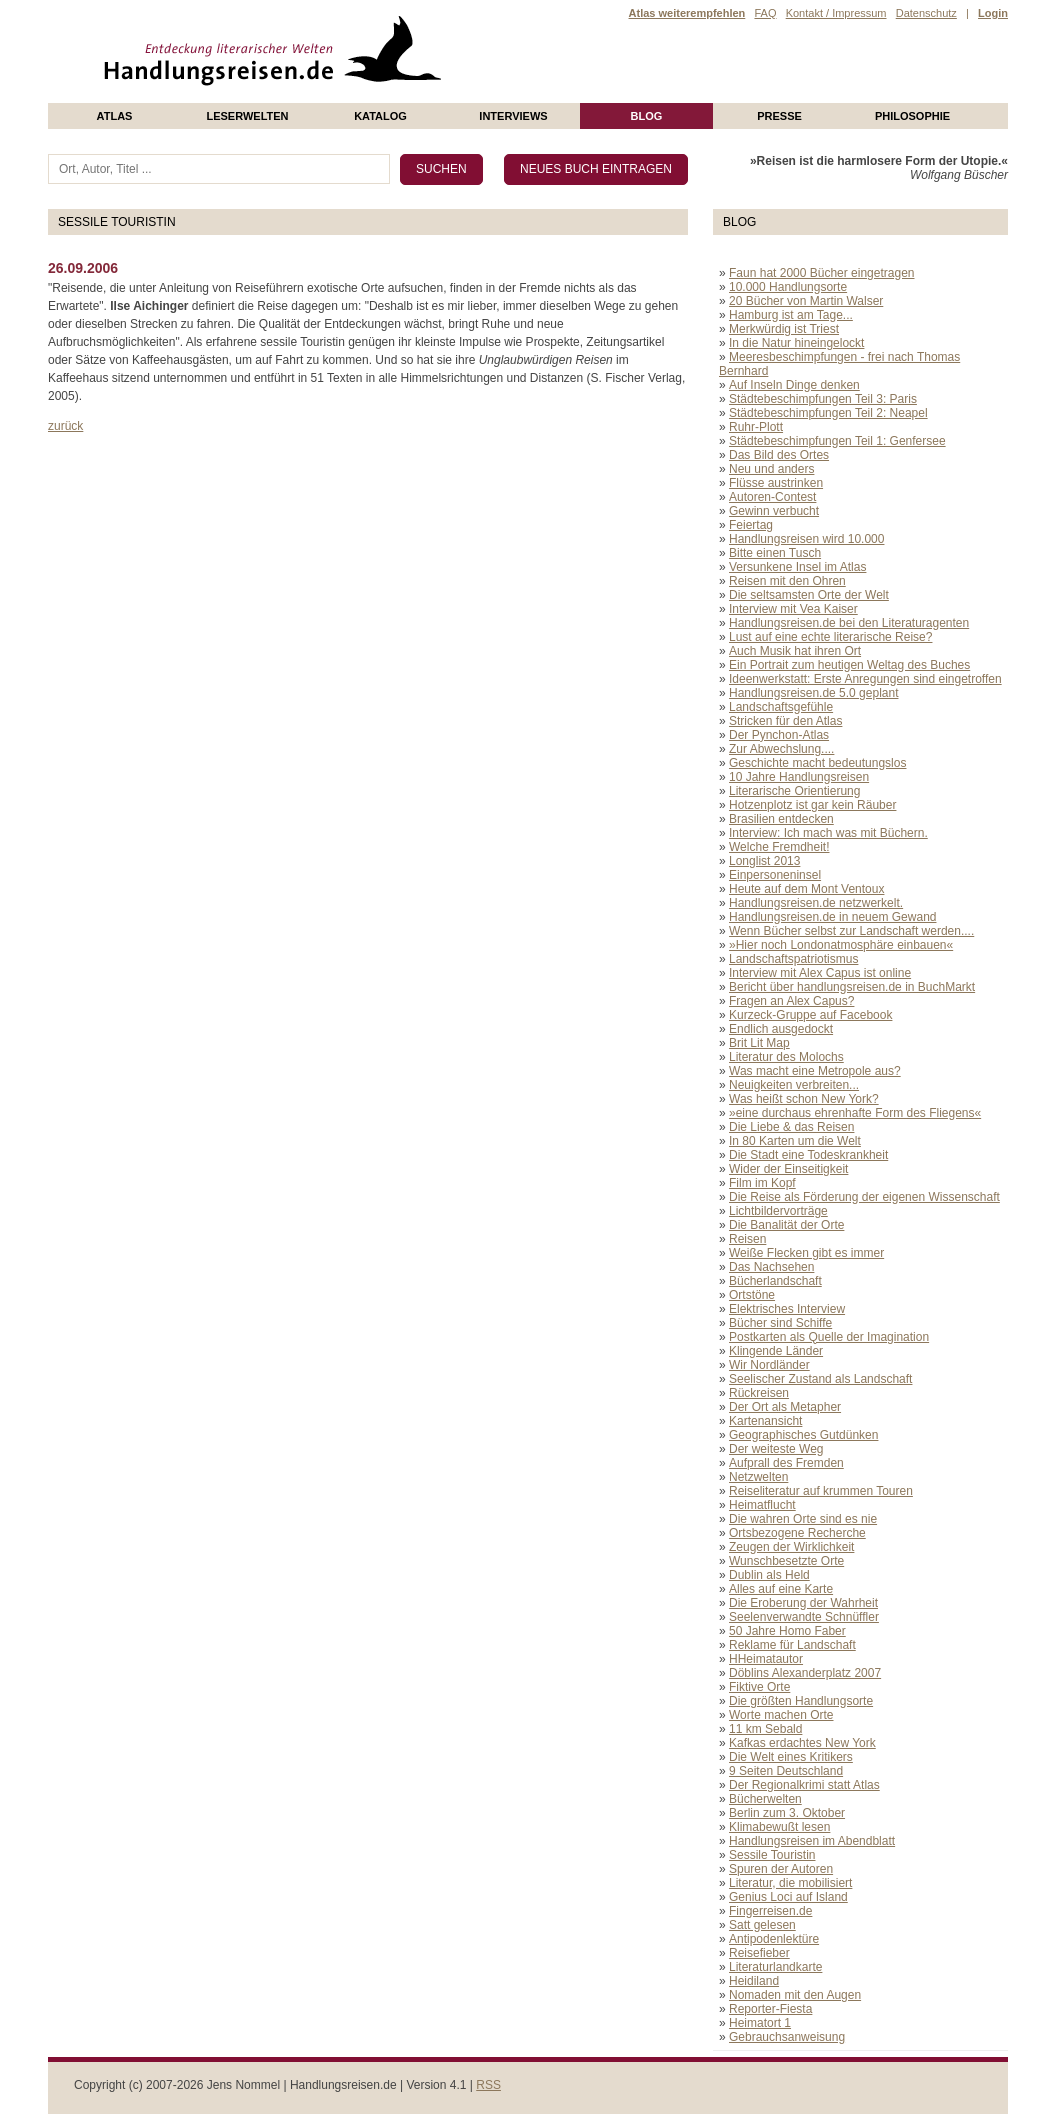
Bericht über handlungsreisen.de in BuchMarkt (852, 987)
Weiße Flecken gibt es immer (806, 1253)
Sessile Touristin (772, 1855)
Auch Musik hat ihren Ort (795, 651)
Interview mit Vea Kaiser (793, 609)
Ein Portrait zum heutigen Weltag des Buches (849, 665)
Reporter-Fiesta (770, 2009)
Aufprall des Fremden (786, 1463)
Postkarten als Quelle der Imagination (829, 1337)
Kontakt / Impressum (836, 13)
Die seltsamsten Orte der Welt (809, 595)
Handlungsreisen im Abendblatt (812, 1841)
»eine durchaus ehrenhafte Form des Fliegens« (855, 1113)
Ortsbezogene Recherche (797, 1533)
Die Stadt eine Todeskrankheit (808, 1155)
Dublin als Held (769, 1575)
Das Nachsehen (771, 1267)
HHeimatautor (766, 1659)
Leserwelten (247, 116)
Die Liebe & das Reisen (791, 1127)
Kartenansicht (765, 1421)
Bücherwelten (765, 1799)
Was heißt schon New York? (804, 1099)
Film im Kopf (762, 1183)
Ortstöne (752, 1295)
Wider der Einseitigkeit (788, 1169)
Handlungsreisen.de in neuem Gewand (832, 917)
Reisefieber (759, 1953)
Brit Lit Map (759, 1043)
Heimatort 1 (760, 2023)
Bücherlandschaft (775, 1281)
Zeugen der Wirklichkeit (791, 1547)
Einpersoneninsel (775, 875)
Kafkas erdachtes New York (802, 1743)
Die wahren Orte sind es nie (803, 1519)
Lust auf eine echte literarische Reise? (830, 637)
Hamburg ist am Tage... (791, 315)
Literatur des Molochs (786, 1057)
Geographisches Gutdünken (803, 1435)
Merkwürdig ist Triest (784, 329)
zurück (65, 426)
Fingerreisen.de (770, 1911)
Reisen (747, 1239)
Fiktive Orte (759, 1687)
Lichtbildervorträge (778, 1211)
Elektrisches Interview (787, 1309)
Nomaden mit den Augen (795, 1995)
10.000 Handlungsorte (788, 287)
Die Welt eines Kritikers (791, 1757)
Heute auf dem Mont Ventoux (806, 889)
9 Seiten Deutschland (786, 1771)
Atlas (115, 116)
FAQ (765, 13)
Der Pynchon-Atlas (779, 735)
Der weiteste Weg (776, 1449)
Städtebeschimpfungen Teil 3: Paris (823, 399)
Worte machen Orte (781, 1715)
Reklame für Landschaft (792, 1645)
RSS (488, 2085)
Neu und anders (771, 469)
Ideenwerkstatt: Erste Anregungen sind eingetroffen (865, 679)
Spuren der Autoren (781, 1869)
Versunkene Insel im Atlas (797, 567)
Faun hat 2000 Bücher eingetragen (821, 273)
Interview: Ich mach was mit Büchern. (828, 833)
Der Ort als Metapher (785, 1407)
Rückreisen (759, 1393)
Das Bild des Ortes (779, 455)
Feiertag (751, 525)
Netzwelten (758, 1477)
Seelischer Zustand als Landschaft (820, 1379)
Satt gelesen (762, 1925)
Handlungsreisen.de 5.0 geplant (813, 693)
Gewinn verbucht (774, 511)
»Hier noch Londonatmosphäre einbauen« (841, 945)
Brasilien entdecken (781, 819)
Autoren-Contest (772, 497)
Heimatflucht (762, 1505)
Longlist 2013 (764, 861)
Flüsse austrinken (776, 483)
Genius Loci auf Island (788, 1897)
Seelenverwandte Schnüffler (804, 1617)
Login (993, 13)
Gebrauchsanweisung (787, 2037)
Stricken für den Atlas (785, 721)
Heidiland (754, 1981)
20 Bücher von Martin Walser (806, 301)
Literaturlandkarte (775, 1967)
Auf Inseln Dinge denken (794, 385)
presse (779, 116)
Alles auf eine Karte (781, 1589)
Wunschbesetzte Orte (786, 1561)
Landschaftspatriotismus (793, 959)
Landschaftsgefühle (781, 707)
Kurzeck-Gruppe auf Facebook (810, 1015)
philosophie (912, 116)
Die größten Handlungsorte (801, 1701)
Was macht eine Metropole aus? (815, 1071)
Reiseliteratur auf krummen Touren (821, 1491)
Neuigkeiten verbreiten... (794, 1085)
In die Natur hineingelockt (796, 343)
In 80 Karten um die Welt (795, 1141)
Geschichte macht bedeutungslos (817, 763)
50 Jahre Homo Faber (787, 1631)
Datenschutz (926, 13)
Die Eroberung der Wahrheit (803, 1603)
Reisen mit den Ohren (787, 581)
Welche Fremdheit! (779, 847)
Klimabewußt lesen (779, 1827)
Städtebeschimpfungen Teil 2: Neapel (828, 413)
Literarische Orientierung (794, 791)
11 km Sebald (765, 1729)
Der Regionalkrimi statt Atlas (804, 1785)
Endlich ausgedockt (781, 1029)
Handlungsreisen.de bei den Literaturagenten (849, 623)
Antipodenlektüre (774, 1939)
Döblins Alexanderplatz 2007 (805, 1673)
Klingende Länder (776, 1351)
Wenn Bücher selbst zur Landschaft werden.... (851, 931)
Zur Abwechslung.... (781, 749)
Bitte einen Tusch (775, 553)
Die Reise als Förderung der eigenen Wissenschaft (864, 1197)
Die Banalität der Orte (786, 1225)
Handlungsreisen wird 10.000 (806, 539)
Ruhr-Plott (756, 427)
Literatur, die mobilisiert (790, 1883)
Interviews (513, 116)
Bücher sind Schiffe (780, 1323)
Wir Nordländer (769, 1365)
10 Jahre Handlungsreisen (799, 777)
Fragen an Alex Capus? (791, 1001)
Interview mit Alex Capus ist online (820, 973)
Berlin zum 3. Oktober (787, 1813)
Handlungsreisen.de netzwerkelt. (816, 903)
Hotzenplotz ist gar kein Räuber (812, 805)
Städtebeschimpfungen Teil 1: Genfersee (837, 441)
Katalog (380, 116)
